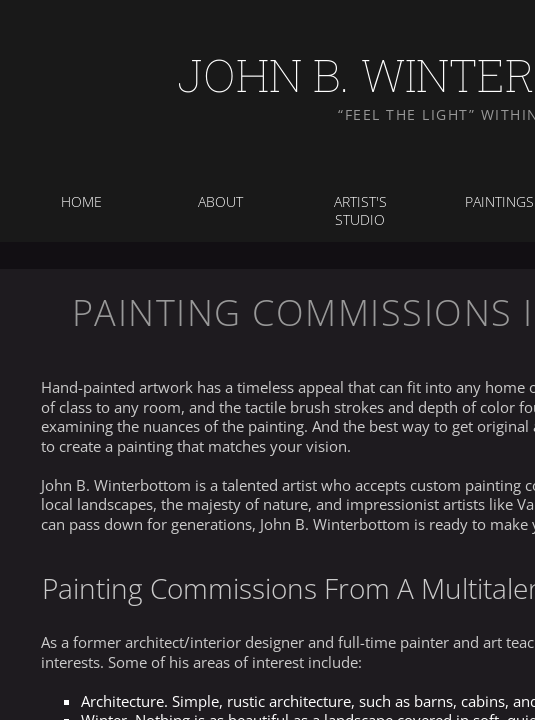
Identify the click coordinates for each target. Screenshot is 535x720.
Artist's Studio (360, 210)
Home (81, 201)
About (220, 201)
